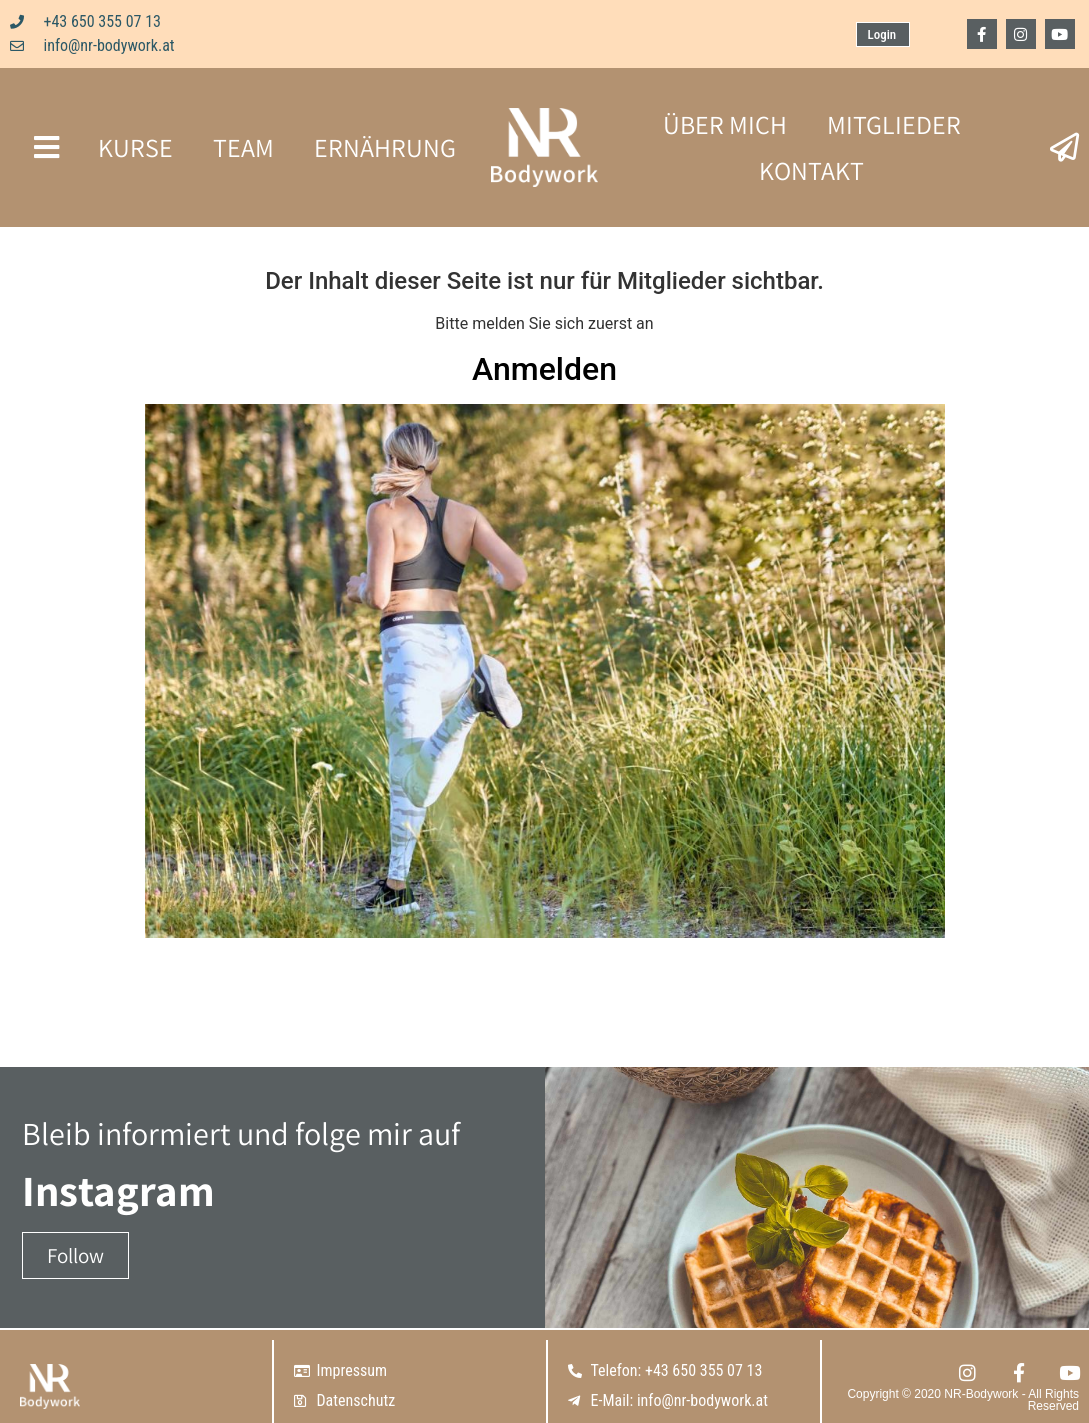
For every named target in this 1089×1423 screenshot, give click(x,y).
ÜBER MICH (725, 124)
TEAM (243, 147)
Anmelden (544, 369)
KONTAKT (811, 170)
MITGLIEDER (894, 124)
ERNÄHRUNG (385, 147)
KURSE (135, 147)
